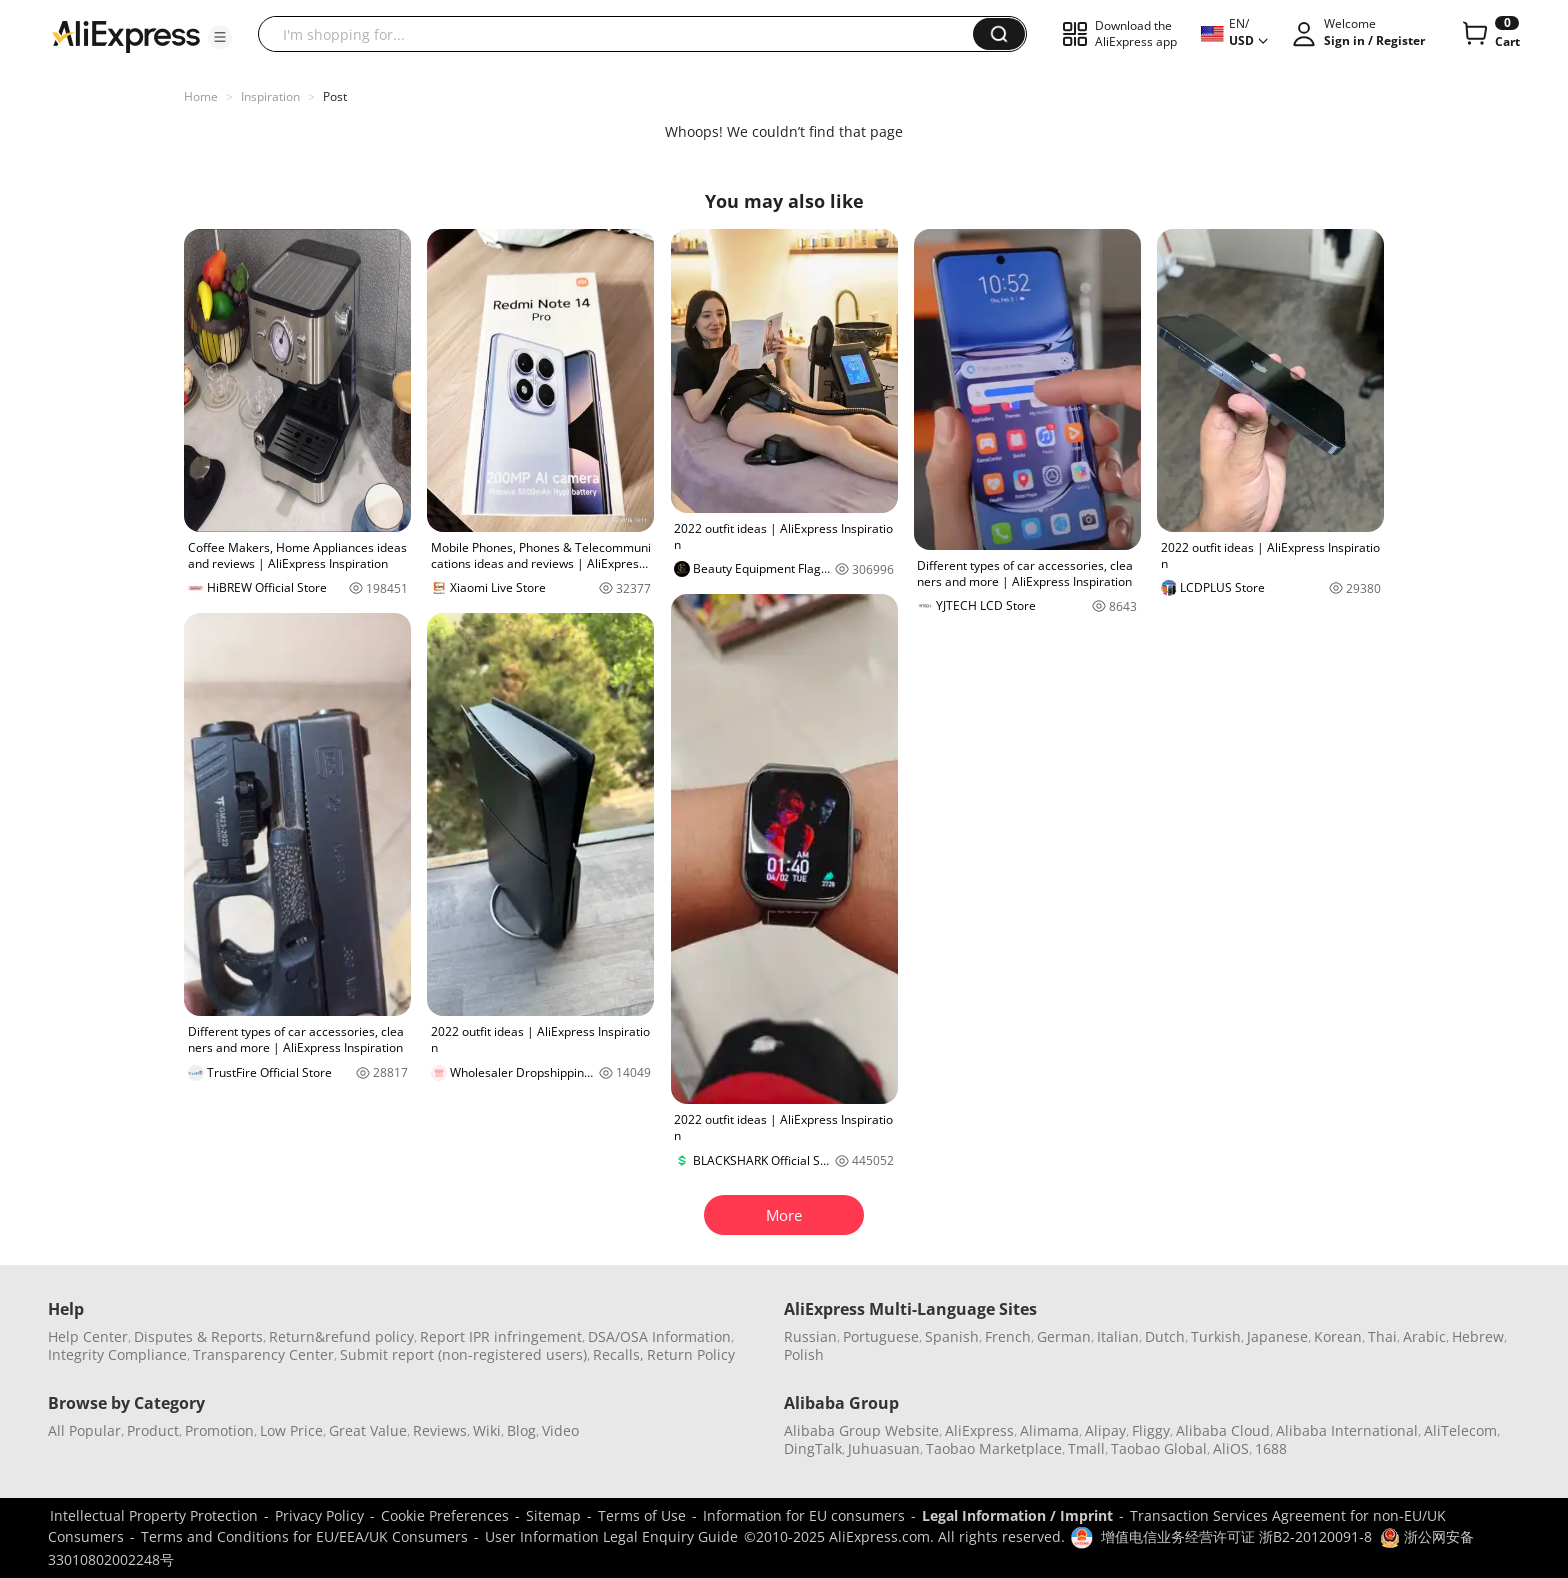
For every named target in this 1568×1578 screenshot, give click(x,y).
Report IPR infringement (501, 1336)
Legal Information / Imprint (1017, 1515)
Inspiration (270, 96)
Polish (804, 1354)
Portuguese (881, 1336)
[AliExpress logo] (126, 35)
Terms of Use (642, 1515)
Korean (1338, 1336)
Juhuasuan (884, 1448)
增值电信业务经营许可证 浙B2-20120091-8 (1236, 1536)
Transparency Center (263, 1354)
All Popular (84, 1430)
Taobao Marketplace (994, 1448)
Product (153, 1430)
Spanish (952, 1336)
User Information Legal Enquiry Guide (611, 1536)
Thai (1382, 1336)
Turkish (1216, 1336)
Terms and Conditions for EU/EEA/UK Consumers (304, 1536)
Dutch (1165, 1336)
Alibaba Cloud (1223, 1430)
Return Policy (691, 1354)
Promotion (219, 1430)
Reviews (440, 1430)
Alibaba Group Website (861, 1430)
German (1064, 1336)
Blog (521, 1430)
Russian (810, 1336)
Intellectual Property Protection (154, 1515)
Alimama (1049, 1430)
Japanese (1277, 1336)
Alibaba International (1347, 1430)
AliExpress (979, 1430)
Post (335, 96)
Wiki (487, 1430)
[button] (220, 37)
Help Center (88, 1336)
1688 (1271, 1448)
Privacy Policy (319, 1515)
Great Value (368, 1430)
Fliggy (1151, 1430)
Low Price (291, 1430)
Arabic (1424, 1336)
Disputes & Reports (198, 1336)
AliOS (1231, 1448)
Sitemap (553, 1515)
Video (560, 1430)
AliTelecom (1460, 1430)
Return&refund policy (341, 1336)
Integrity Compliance (117, 1354)
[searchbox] (623, 34)
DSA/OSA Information (659, 1336)
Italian (1118, 1336)
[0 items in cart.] (1489, 34)
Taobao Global (1159, 1448)
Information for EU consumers (804, 1515)
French (1008, 1336)
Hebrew (1478, 1336)
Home (201, 96)
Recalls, (618, 1354)
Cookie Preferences (445, 1515)
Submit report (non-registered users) (463, 1354)
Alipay (1105, 1430)
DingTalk (813, 1448)
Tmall (1086, 1448)
